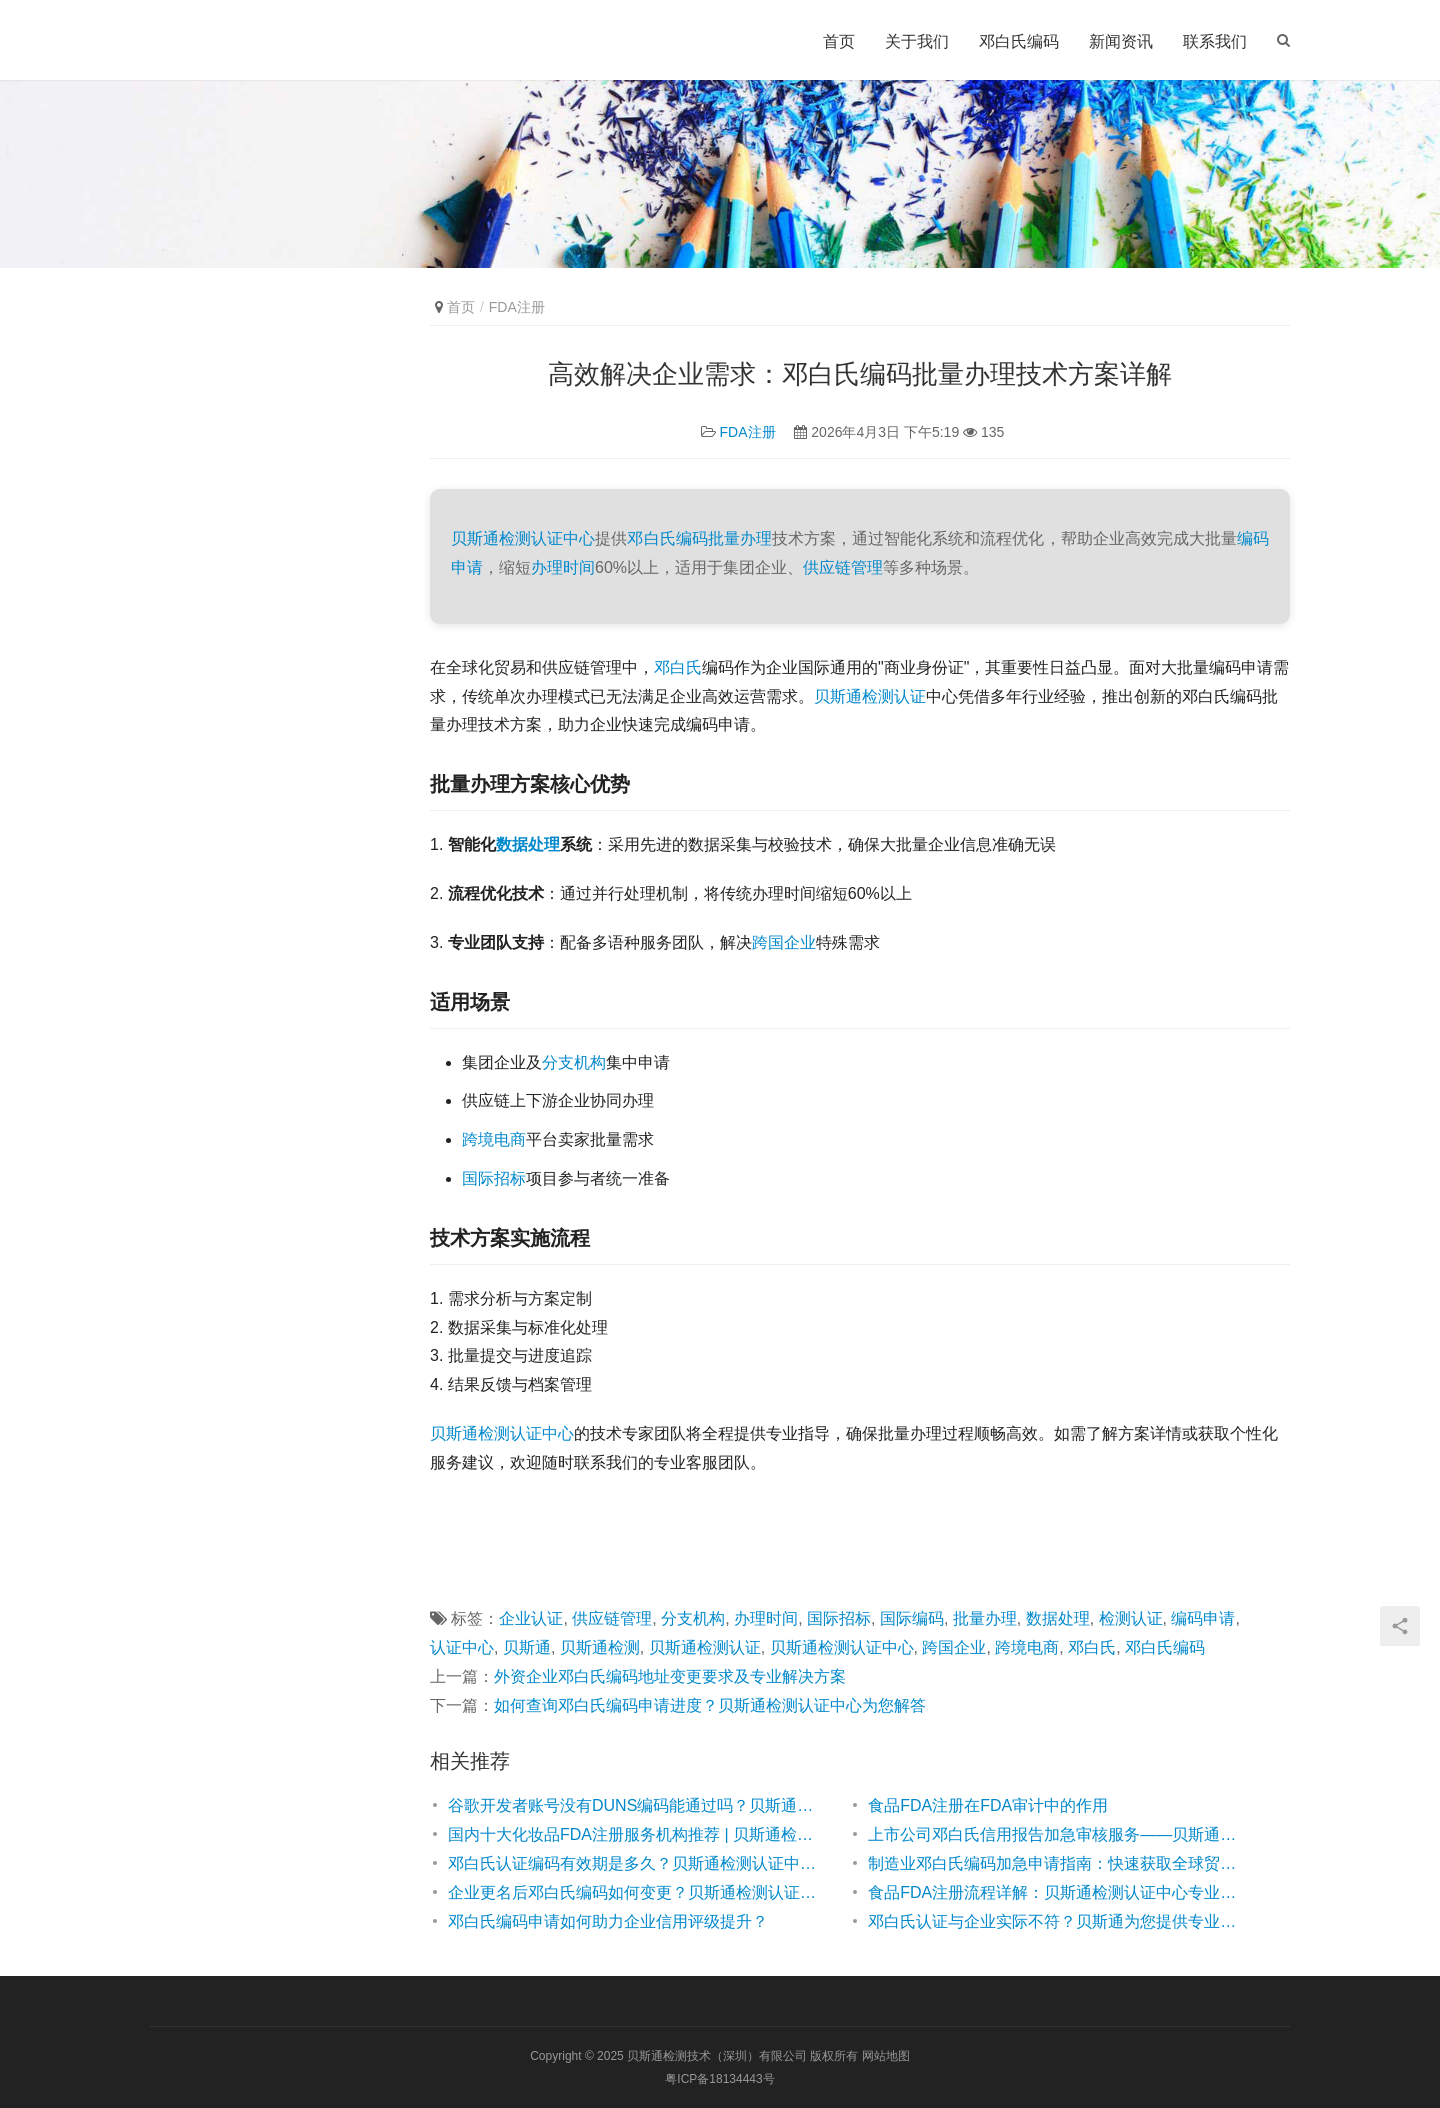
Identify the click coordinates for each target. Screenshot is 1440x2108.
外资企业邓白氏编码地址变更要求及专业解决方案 (670, 1676)
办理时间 (563, 567)
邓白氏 (678, 667)
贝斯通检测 (470, 1433)
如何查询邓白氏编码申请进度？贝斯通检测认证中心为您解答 (710, 1705)
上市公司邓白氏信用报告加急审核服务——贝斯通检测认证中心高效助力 (1058, 1834)
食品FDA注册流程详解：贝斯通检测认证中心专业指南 (1058, 1892)
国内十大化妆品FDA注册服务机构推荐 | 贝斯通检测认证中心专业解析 (638, 1834)
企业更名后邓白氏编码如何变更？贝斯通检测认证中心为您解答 (638, 1892)
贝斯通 (527, 1647)
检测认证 (1131, 1618)
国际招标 (494, 1178)
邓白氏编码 (1019, 41)
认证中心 (542, 1433)
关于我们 (917, 41)
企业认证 (531, 1618)
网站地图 (886, 2056)
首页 (839, 41)
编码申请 (1203, 1618)
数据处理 (528, 844)
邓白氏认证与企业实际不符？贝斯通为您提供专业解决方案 (1058, 1921)
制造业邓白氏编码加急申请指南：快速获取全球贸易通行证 (1058, 1863)
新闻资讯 (1121, 41)
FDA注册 (748, 432)
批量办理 (740, 538)
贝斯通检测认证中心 (523, 538)
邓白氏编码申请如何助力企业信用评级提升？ (608, 1921)
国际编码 (912, 1618)
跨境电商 (494, 1139)
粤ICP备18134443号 (719, 2079)
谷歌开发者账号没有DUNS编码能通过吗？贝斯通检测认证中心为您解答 (638, 1805)
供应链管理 (843, 567)
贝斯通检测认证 (870, 696)
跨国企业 (784, 942)
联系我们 (1215, 41)
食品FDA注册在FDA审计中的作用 (988, 1805)
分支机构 (574, 1062)
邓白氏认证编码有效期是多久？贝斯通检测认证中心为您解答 (638, 1863)
